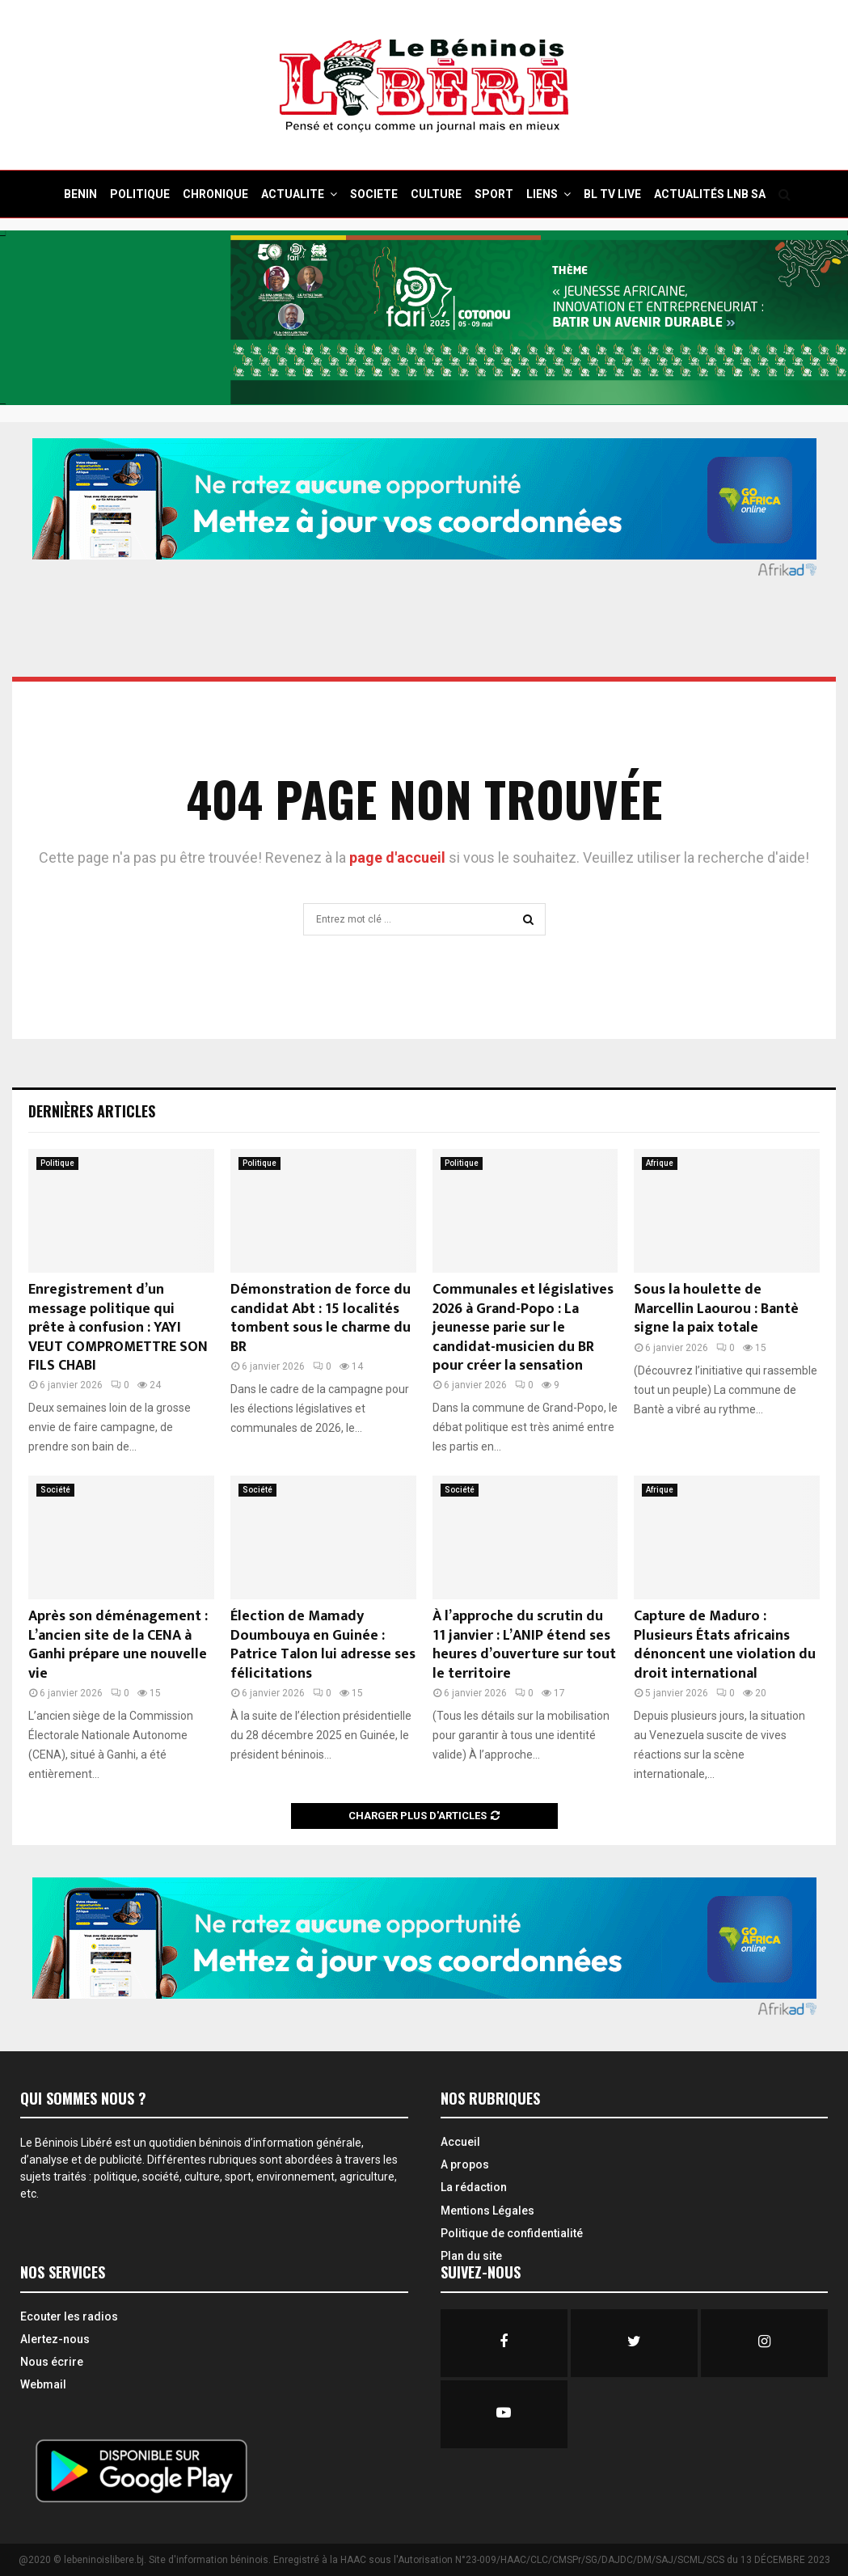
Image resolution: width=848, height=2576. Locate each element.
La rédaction (474, 2187)
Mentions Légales (487, 2210)
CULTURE (436, 194)
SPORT (494, 194)
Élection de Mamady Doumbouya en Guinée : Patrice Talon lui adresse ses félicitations (323, 1644)
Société (55, 1489)
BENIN (80, 194)
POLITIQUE (140, 194)
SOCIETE (374, 194)
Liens (542, 194)
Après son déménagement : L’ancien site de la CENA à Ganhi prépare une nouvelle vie (118, 1644)
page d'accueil (399, 857)
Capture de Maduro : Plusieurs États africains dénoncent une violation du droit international (725, 1644)
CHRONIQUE (215, 194)
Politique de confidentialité (512, 2233)
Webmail (43, 2384)
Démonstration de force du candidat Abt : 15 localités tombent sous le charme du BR (320, 1317)
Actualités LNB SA (710, 194)
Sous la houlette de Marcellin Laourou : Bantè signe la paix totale (716, 1308)
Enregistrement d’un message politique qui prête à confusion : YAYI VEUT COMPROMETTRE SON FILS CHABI (118, 1327)
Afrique (659, 1163)
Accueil (460, 2141)
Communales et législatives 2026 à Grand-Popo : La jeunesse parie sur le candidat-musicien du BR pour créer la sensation (523, 1327)
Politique (57, 1163)
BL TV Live (612, 194)
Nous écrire (51, 2361)
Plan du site (471, 2255)
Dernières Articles (91, 1110)
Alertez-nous (55, 2339)
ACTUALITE (292, 194)
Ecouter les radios (69, 2316)
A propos (465, 2164)
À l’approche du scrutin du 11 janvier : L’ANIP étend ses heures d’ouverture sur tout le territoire (524, 1644)
